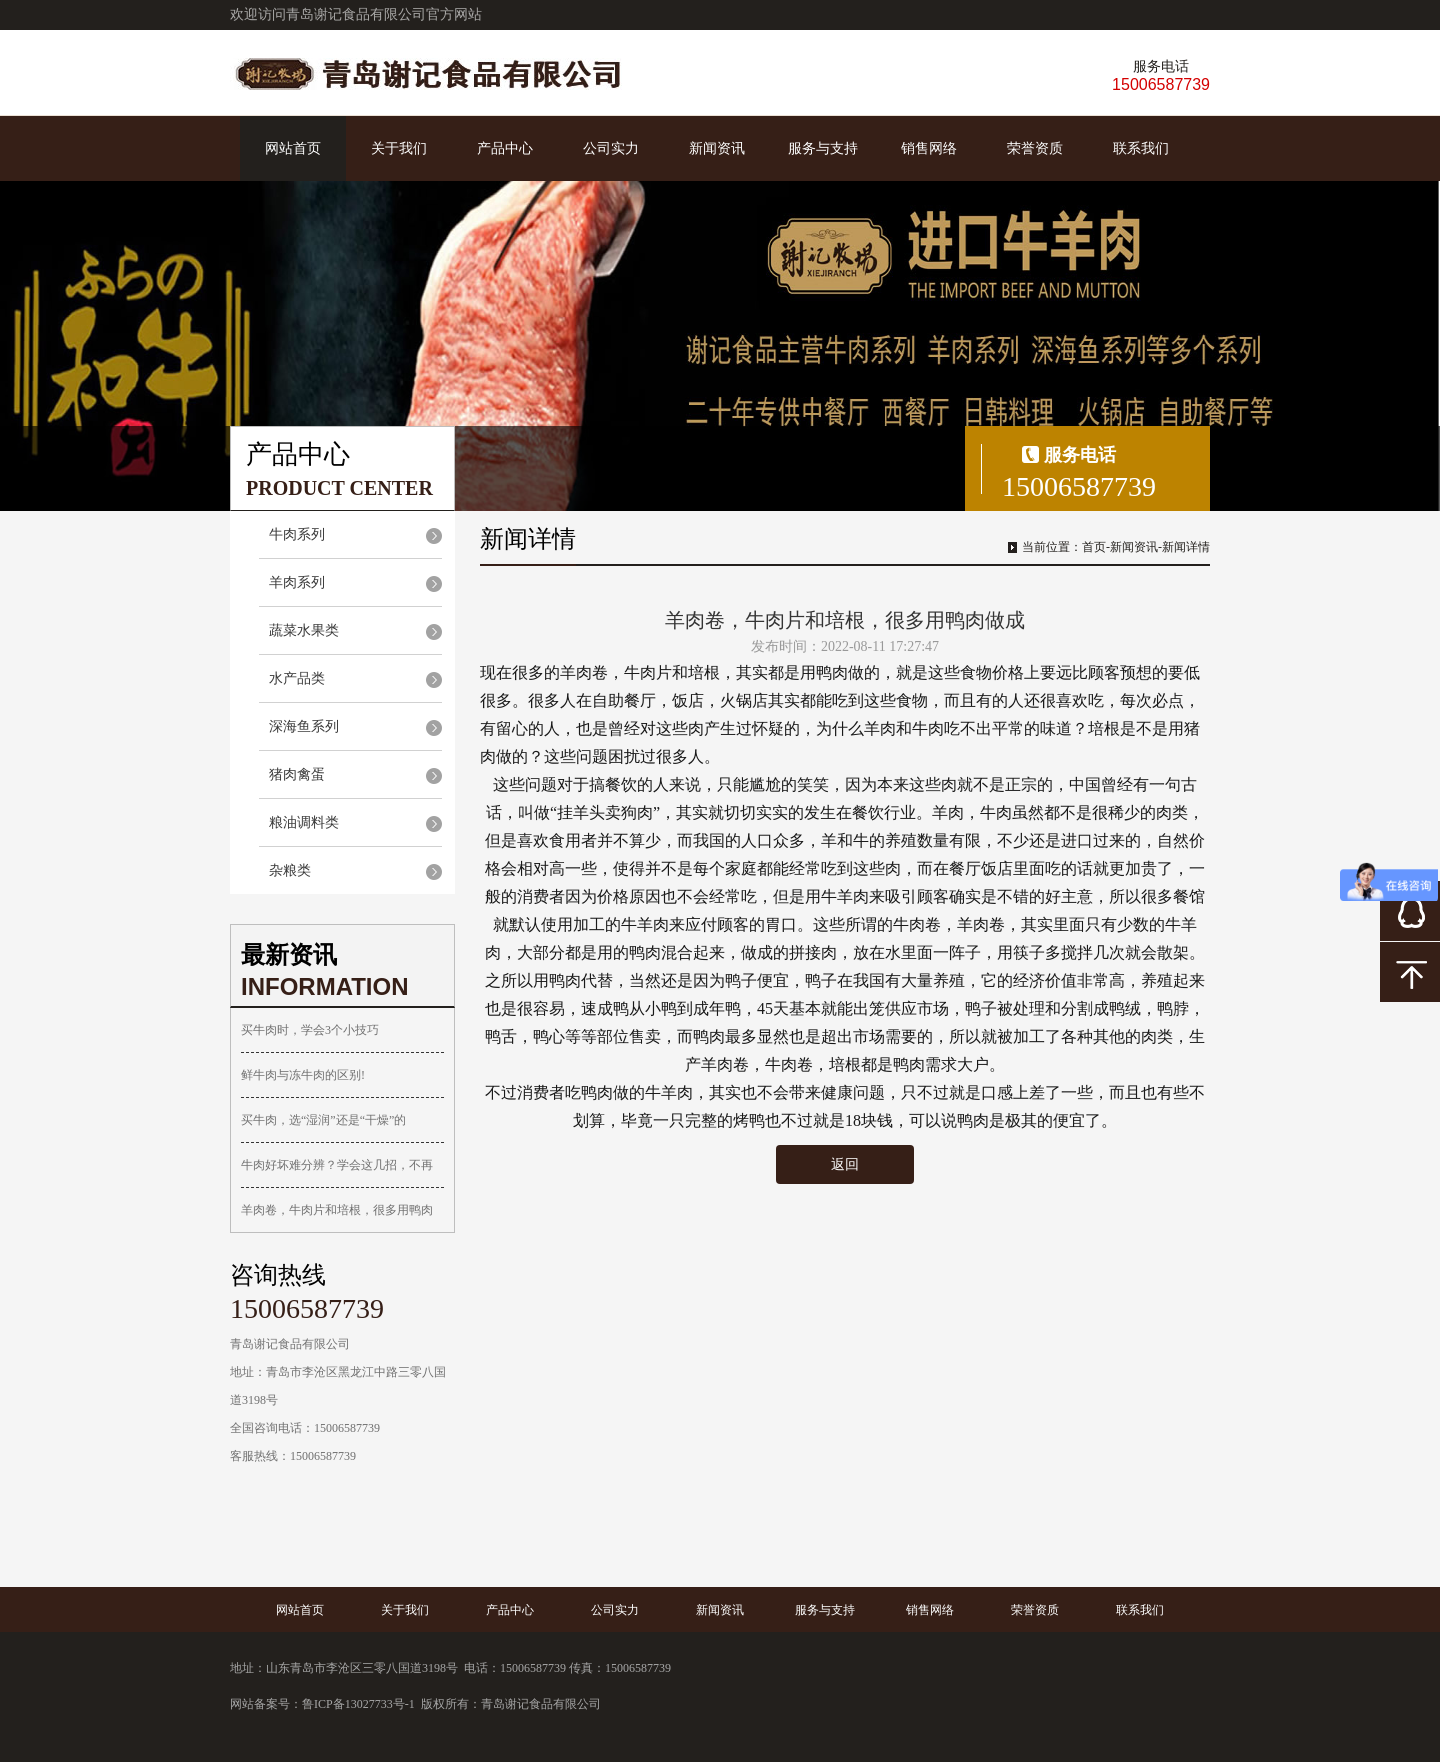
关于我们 (399, 148)
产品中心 (505, 148)
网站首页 (293, 148)
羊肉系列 (297, 582)
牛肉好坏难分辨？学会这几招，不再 (337, 1165)
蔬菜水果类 (304, 630)
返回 (845, 1164)
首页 (1094, 547)
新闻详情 (1186, 547)
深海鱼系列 (304, 726)
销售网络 (929, 148)
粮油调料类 (304, 822)
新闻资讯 (717, 148)
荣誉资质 (1035, 148)
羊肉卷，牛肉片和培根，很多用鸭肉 (337, 1210)
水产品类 (297, 678)
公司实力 (611, 148)
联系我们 (1141, 148)
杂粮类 (290, 870)
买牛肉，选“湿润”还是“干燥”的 (323, 1120)
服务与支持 (823, 148)
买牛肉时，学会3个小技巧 (310, 1030)
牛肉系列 (297, 534)
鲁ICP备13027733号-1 (358, 1704)
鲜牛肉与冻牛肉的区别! (303, 1075)
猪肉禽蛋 (297, 774)
